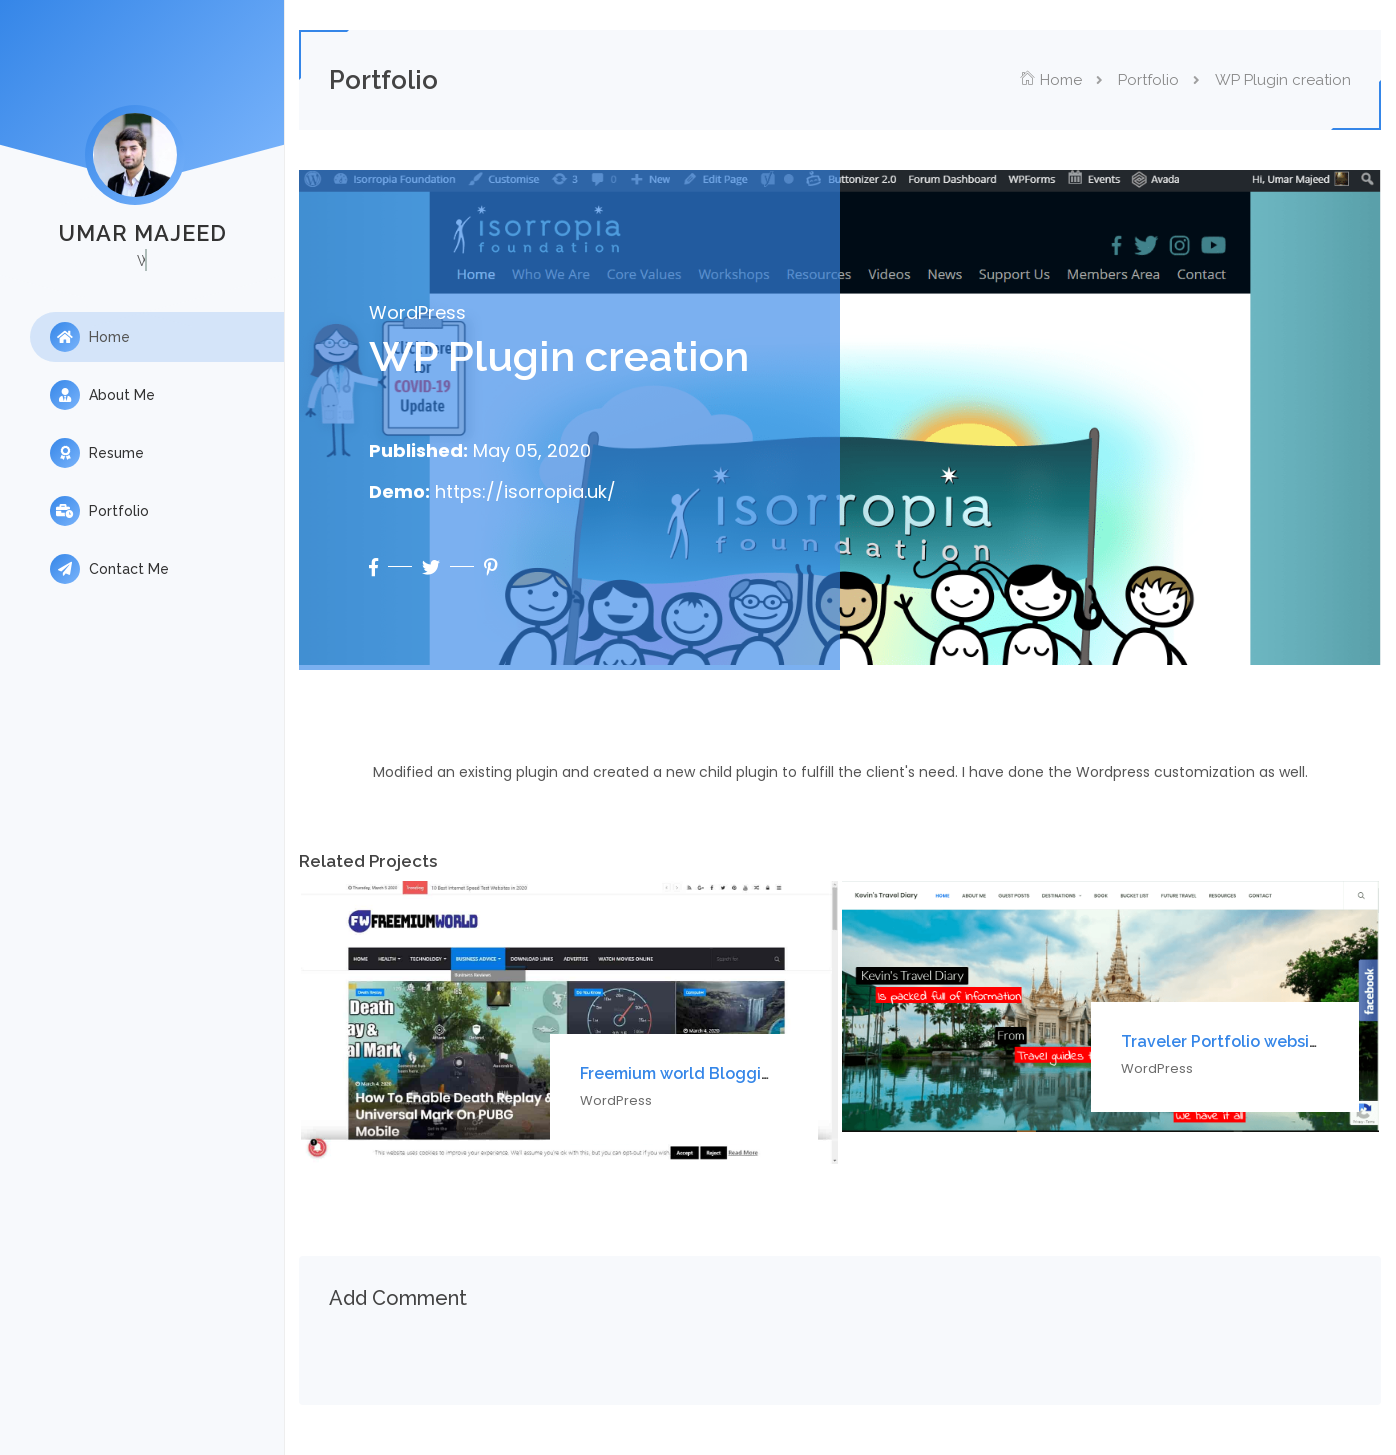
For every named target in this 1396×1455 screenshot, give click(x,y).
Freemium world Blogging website (714, 1073)
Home (90, 337)
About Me (102, 395)
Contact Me (109, 569)
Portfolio (99, 511)
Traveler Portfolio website (1223, 1041)
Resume (97, 453)
